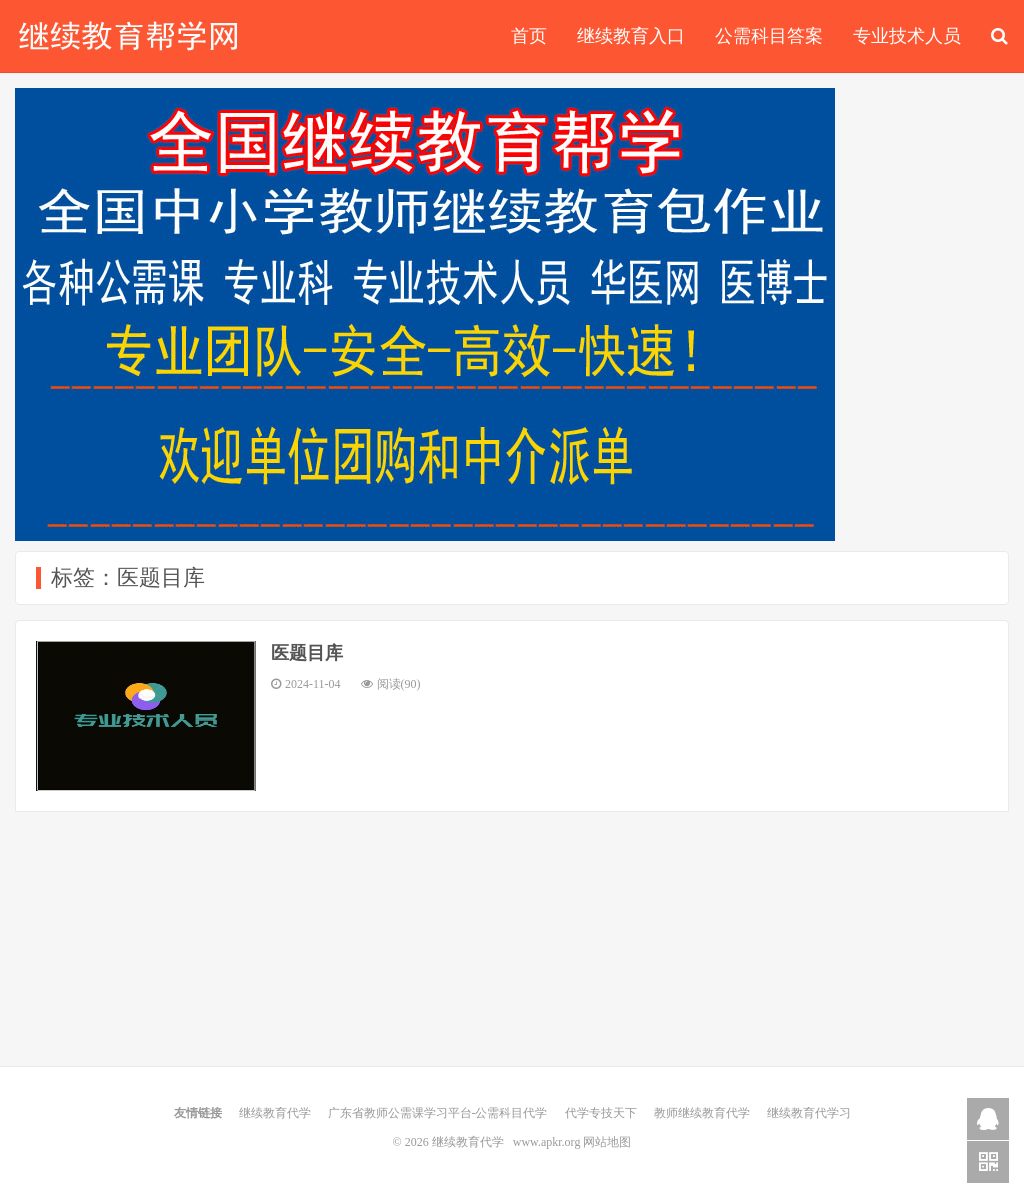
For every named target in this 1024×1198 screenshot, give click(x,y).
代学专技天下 (601, 1113)
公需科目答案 (769, 36)
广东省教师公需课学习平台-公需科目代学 (438, 1113)
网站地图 (607, 1142)
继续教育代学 (129, 36)
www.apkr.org (547, 1142)
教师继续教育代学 (702, 1113)
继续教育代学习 (809, 1113)
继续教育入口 (631, 36)
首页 (529, 36)
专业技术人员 (907, 36)
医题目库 (307, 653)
